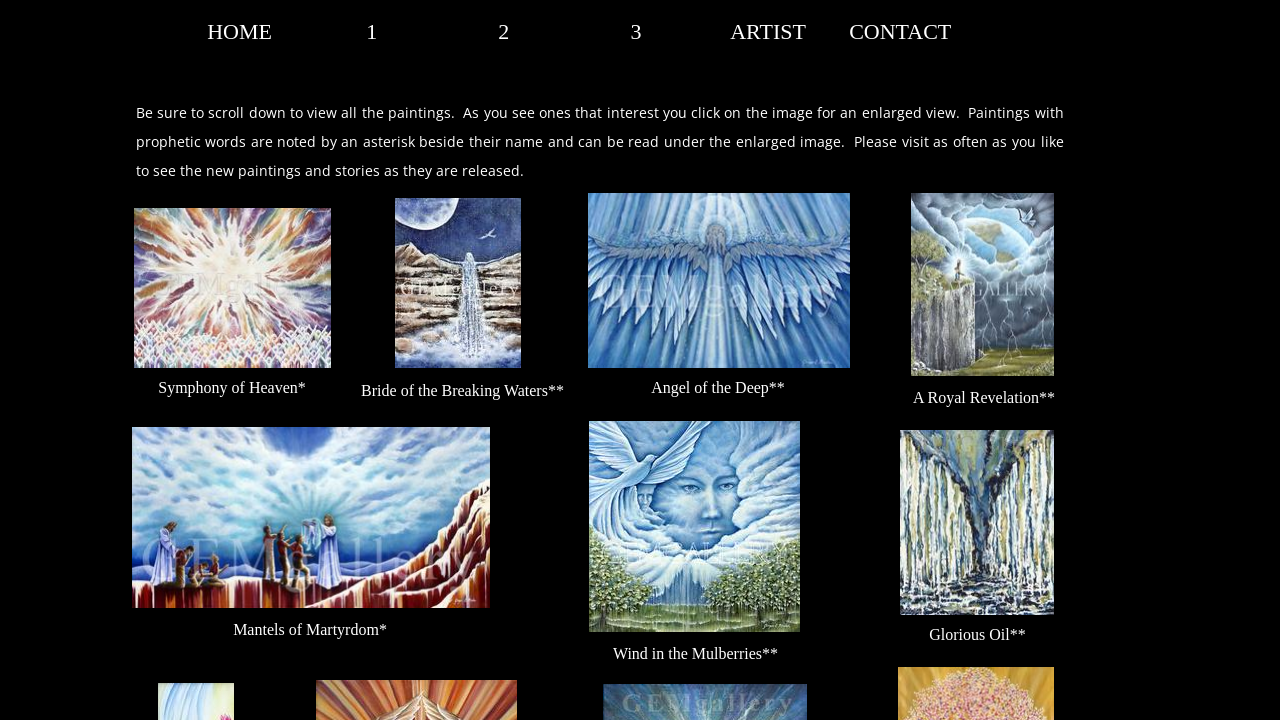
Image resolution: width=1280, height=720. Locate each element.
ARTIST (768, 31)
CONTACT (900, 31)
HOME (239, 31)
